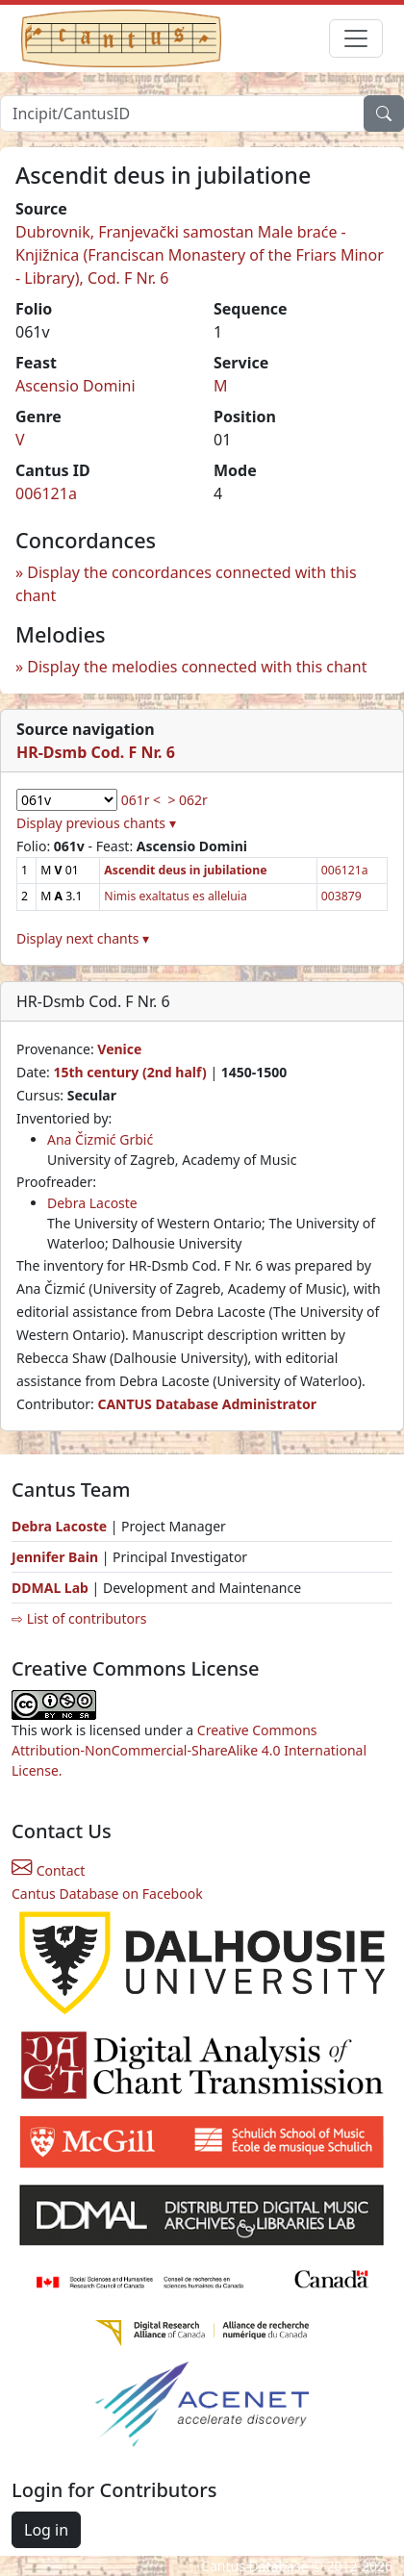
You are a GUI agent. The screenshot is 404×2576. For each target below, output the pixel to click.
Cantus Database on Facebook (107, 1893)
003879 (341, 896)
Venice (119, 1049)
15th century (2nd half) (129, 1072)
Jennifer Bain (57, 1557)
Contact (48, 1870)
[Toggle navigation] (356, 38)
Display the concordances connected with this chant (186, 584)
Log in (46, 2529)
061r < (141, 800)
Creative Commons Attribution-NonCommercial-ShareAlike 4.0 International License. (189, 1750)
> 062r (187, 800)
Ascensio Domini (75, 385)
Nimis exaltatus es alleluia (175, 896)
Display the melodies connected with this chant (196, 666)
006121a (46, 493)
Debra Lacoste (92, 1203)
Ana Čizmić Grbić (100, 1139)
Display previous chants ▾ (96, 823)
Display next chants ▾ (82, 938)
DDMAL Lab (50, 1587)
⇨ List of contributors (79, 1618)
